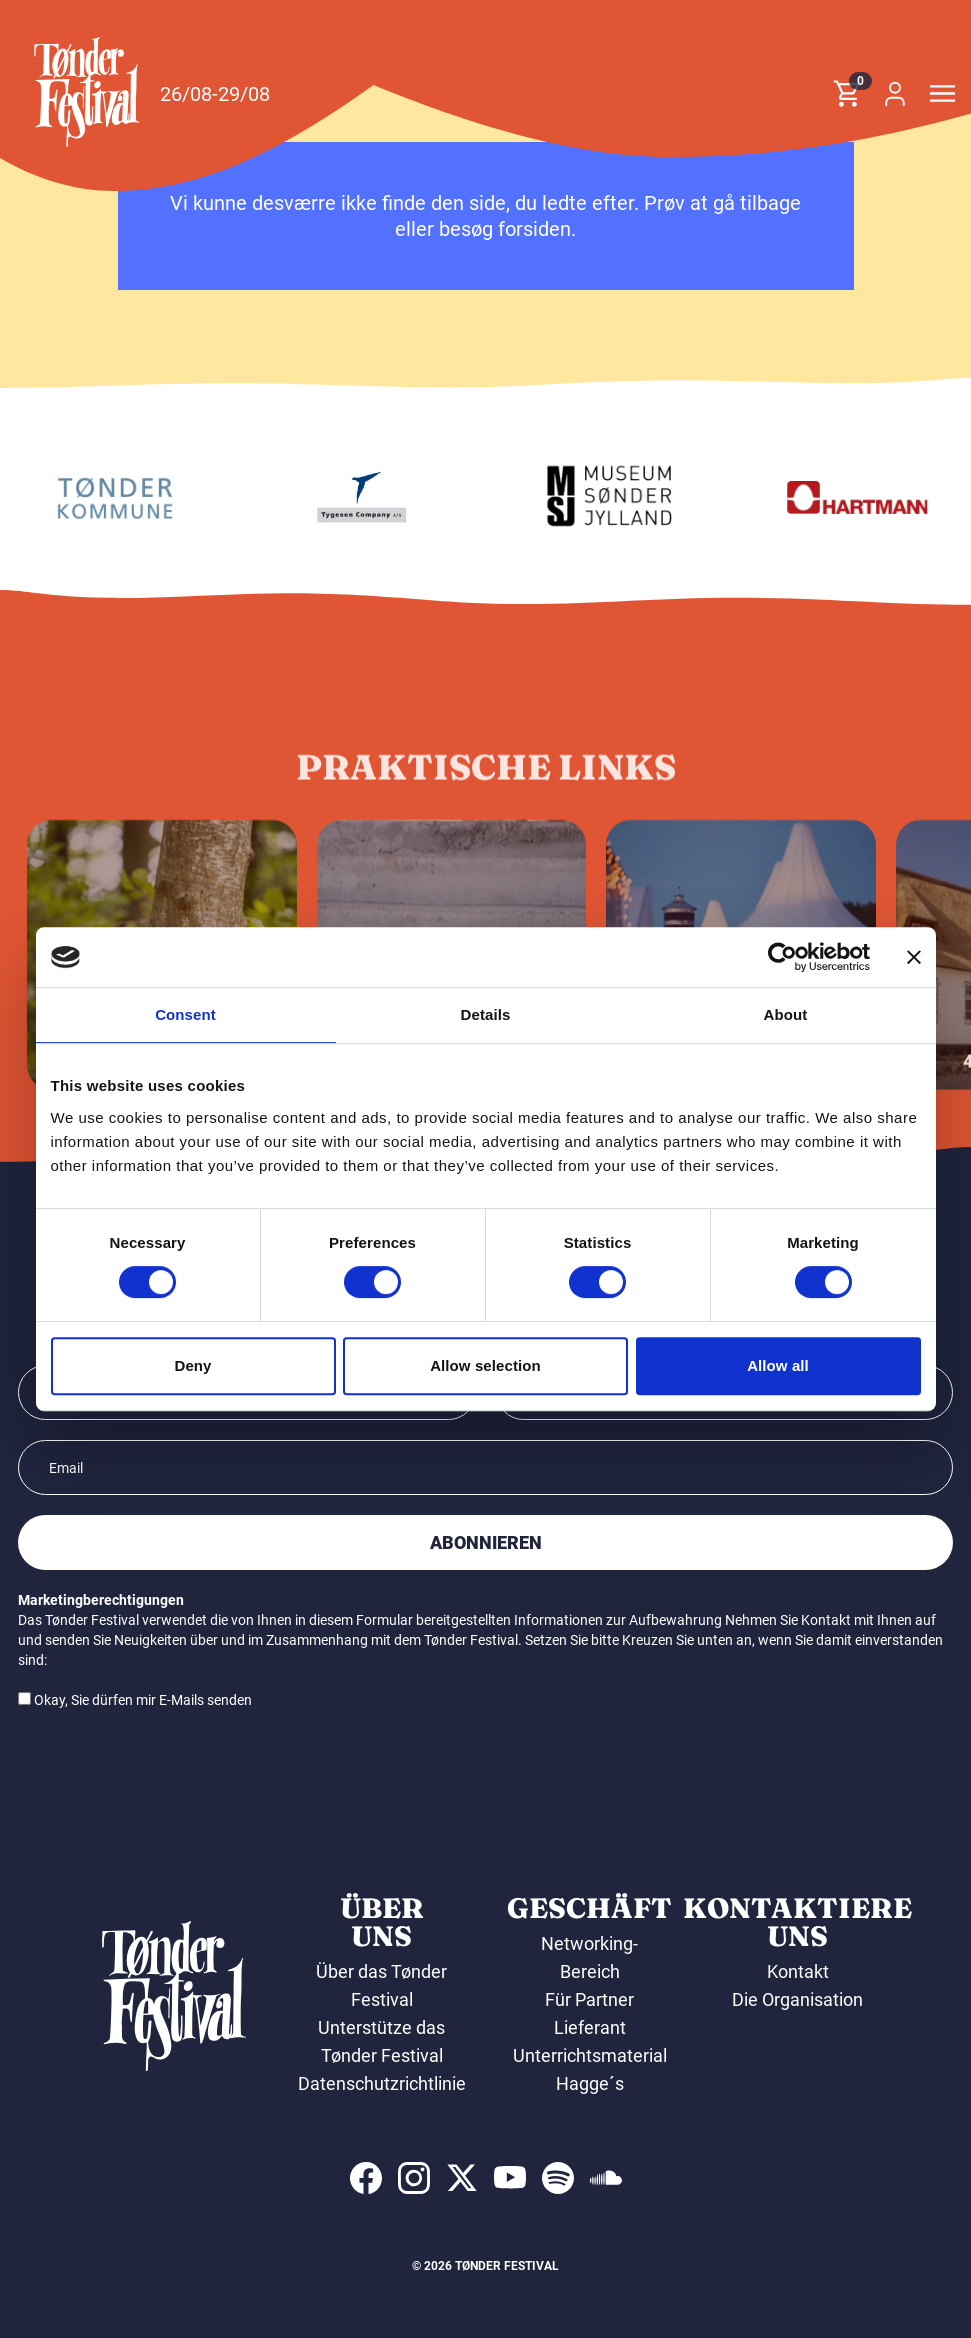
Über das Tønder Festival (381, 1985)
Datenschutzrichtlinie (382, 2083)
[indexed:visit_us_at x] (462, 2178)
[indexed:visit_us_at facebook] (366, 2178)
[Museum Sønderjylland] (833, 497)
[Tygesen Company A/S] (585, 497)
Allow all (778, 1365)
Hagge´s (590, 2083)
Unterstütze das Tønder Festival (381, 2041)
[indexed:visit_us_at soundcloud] (606, 2178)
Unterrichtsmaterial (590, 2055)
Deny (192, 1365)
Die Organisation (797, 1999)
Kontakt (798, 1971)
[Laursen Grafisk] (90, 497)
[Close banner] (914, 957)
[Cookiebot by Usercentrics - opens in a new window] (782, 957)
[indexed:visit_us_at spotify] (558, 2178)
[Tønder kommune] (337, 497)
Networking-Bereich (589, 1957)
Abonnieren (486, 1542)
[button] (87, 92)
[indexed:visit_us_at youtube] (510, 2178)
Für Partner (589, 1999)
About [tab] (786, 1014)
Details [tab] (486, 1014)
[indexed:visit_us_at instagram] (414, 2178)
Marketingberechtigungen (101, 1600)
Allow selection (485, 1365)
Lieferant (590, 2027)
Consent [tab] (185, 1014)
